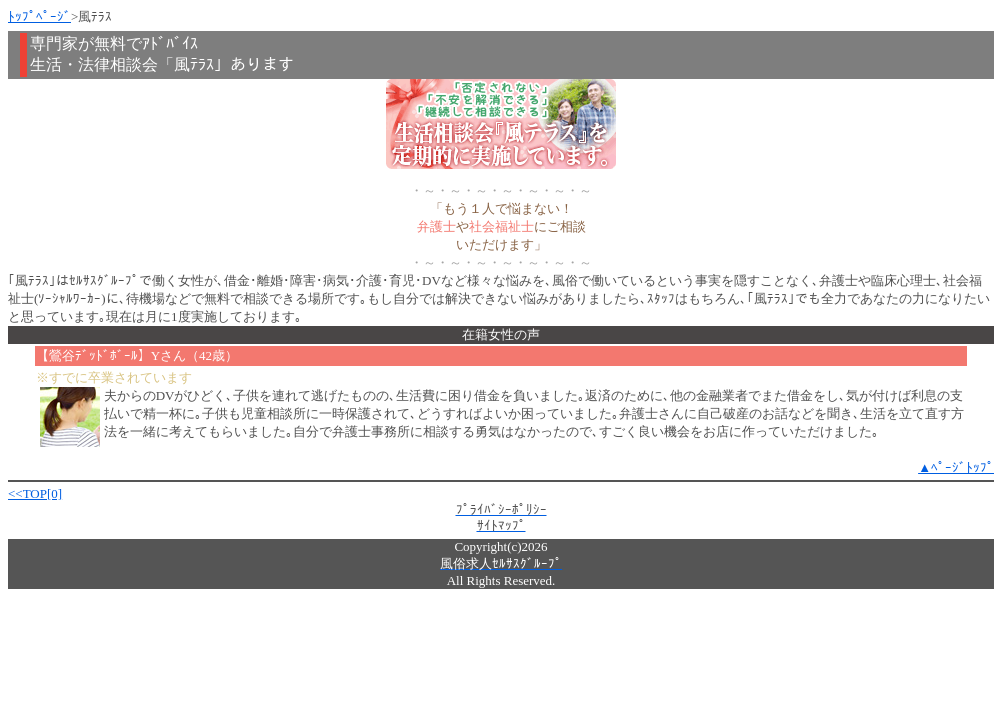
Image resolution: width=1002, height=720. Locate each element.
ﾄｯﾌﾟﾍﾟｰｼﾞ (39, 16)
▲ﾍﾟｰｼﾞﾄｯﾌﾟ (956, 467)
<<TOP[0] (35, 493)
